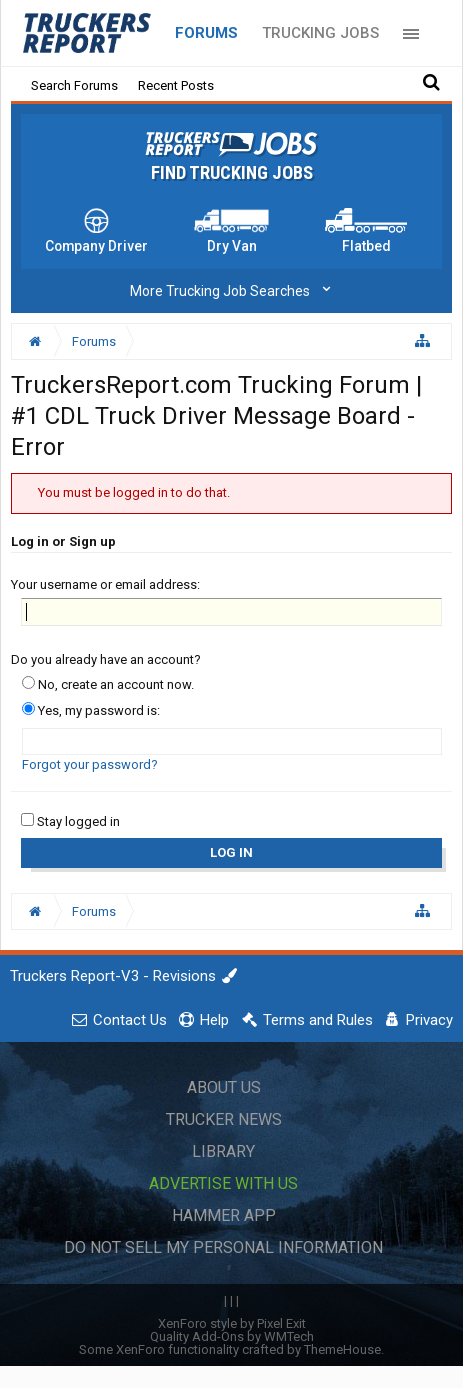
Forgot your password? (90, 764)
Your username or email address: (105, 584)
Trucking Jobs (320, 33)
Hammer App (224, 1215)
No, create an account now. (108, 684)
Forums (206, 33)
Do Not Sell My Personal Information (223, 1247)
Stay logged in (70, 821)
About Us (224, 1087)
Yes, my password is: (91, 710)
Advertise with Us (223, 1183)
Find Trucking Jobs (232, 173)
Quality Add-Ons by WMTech (232, 1336)
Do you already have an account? (106, 659)
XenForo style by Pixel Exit (232, 1323)
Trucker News (224, 1119)
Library (223, 1151)
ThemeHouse (342, 1349)
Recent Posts (176, 85)
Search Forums (74, 85)
